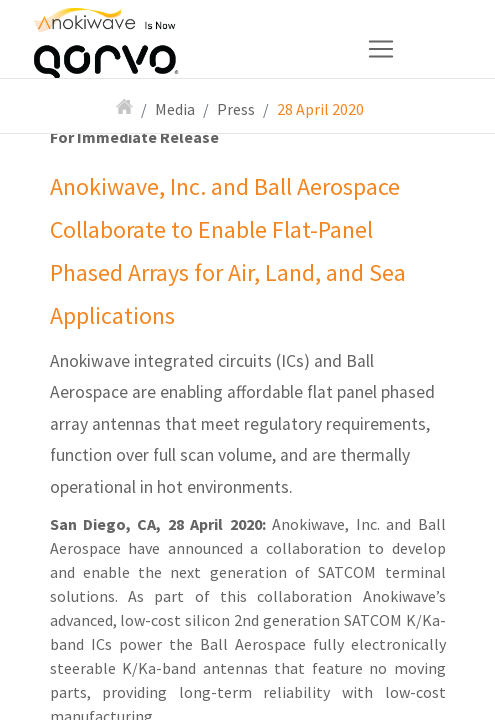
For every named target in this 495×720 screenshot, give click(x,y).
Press (236, 109)
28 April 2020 (320, 109)
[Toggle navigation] (229, 49)
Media (175, 109)
